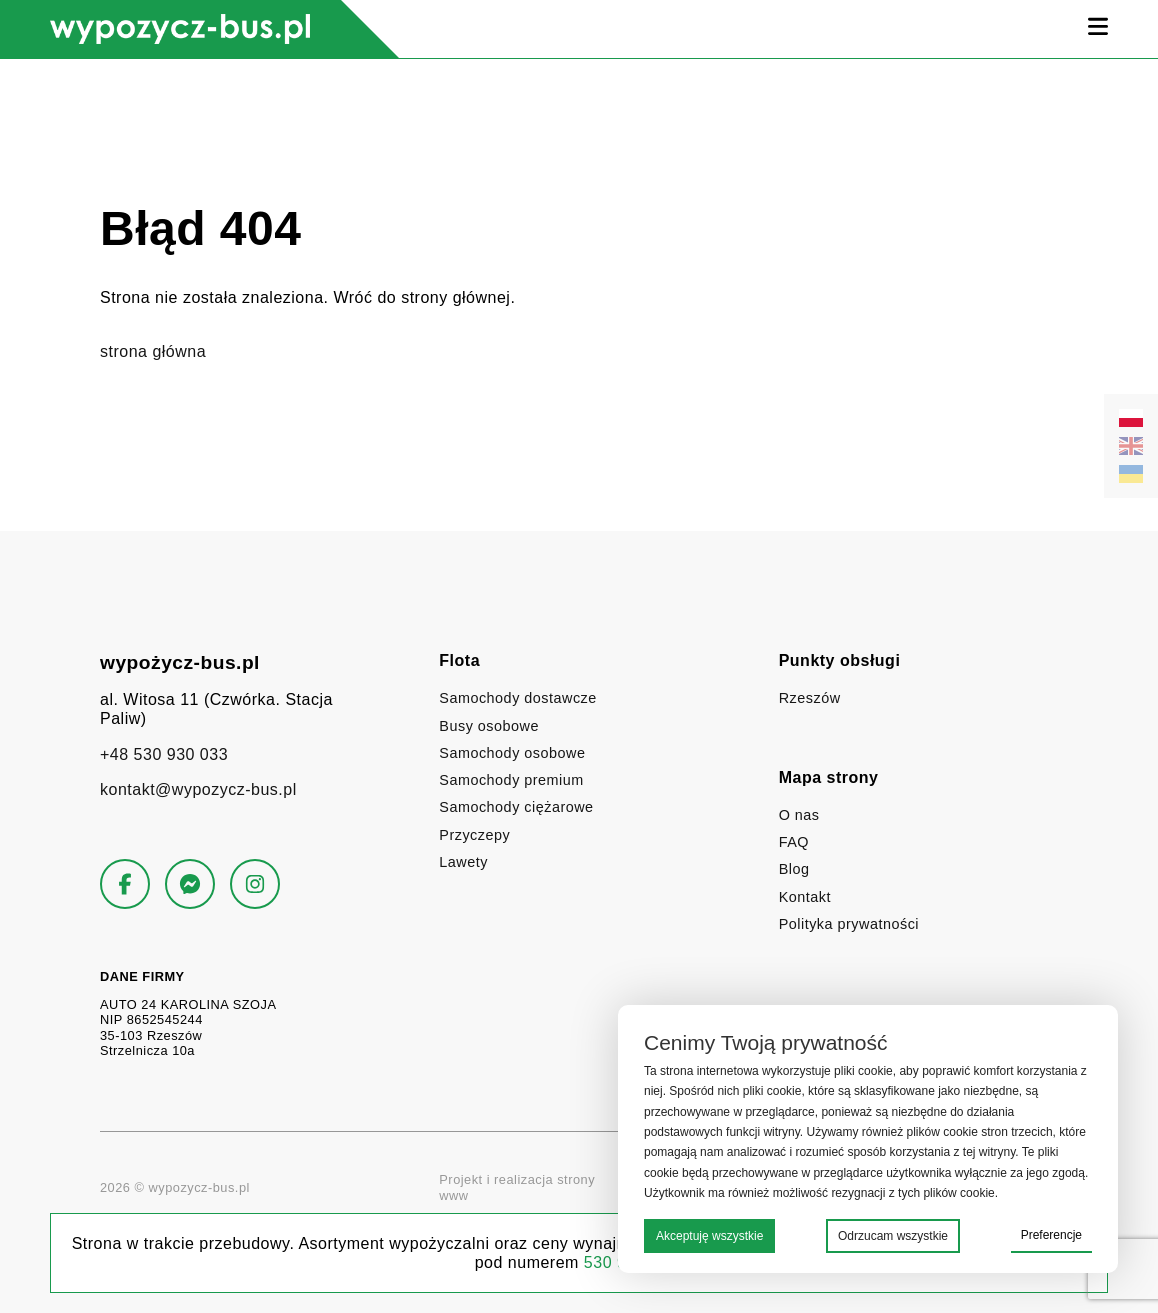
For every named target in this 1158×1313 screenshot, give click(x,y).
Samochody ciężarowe (516, 807)
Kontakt (805, 897)
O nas (799, 815)
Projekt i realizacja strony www (578, 1187)
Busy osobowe (489, 726)
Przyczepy (474, 835)
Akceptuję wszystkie (709, 1236)
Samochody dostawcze (517, 698)
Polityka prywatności (849, 924)
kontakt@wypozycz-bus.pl (198, 789)
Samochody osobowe (512, 753)
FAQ (794, 842)
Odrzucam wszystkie (893, 1236)
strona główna (153, 351)
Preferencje (1051, 1235)
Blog (794, 869)
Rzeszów (810, 698)
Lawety (463, 862)
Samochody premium (511, 780)
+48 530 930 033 (164, 754)
